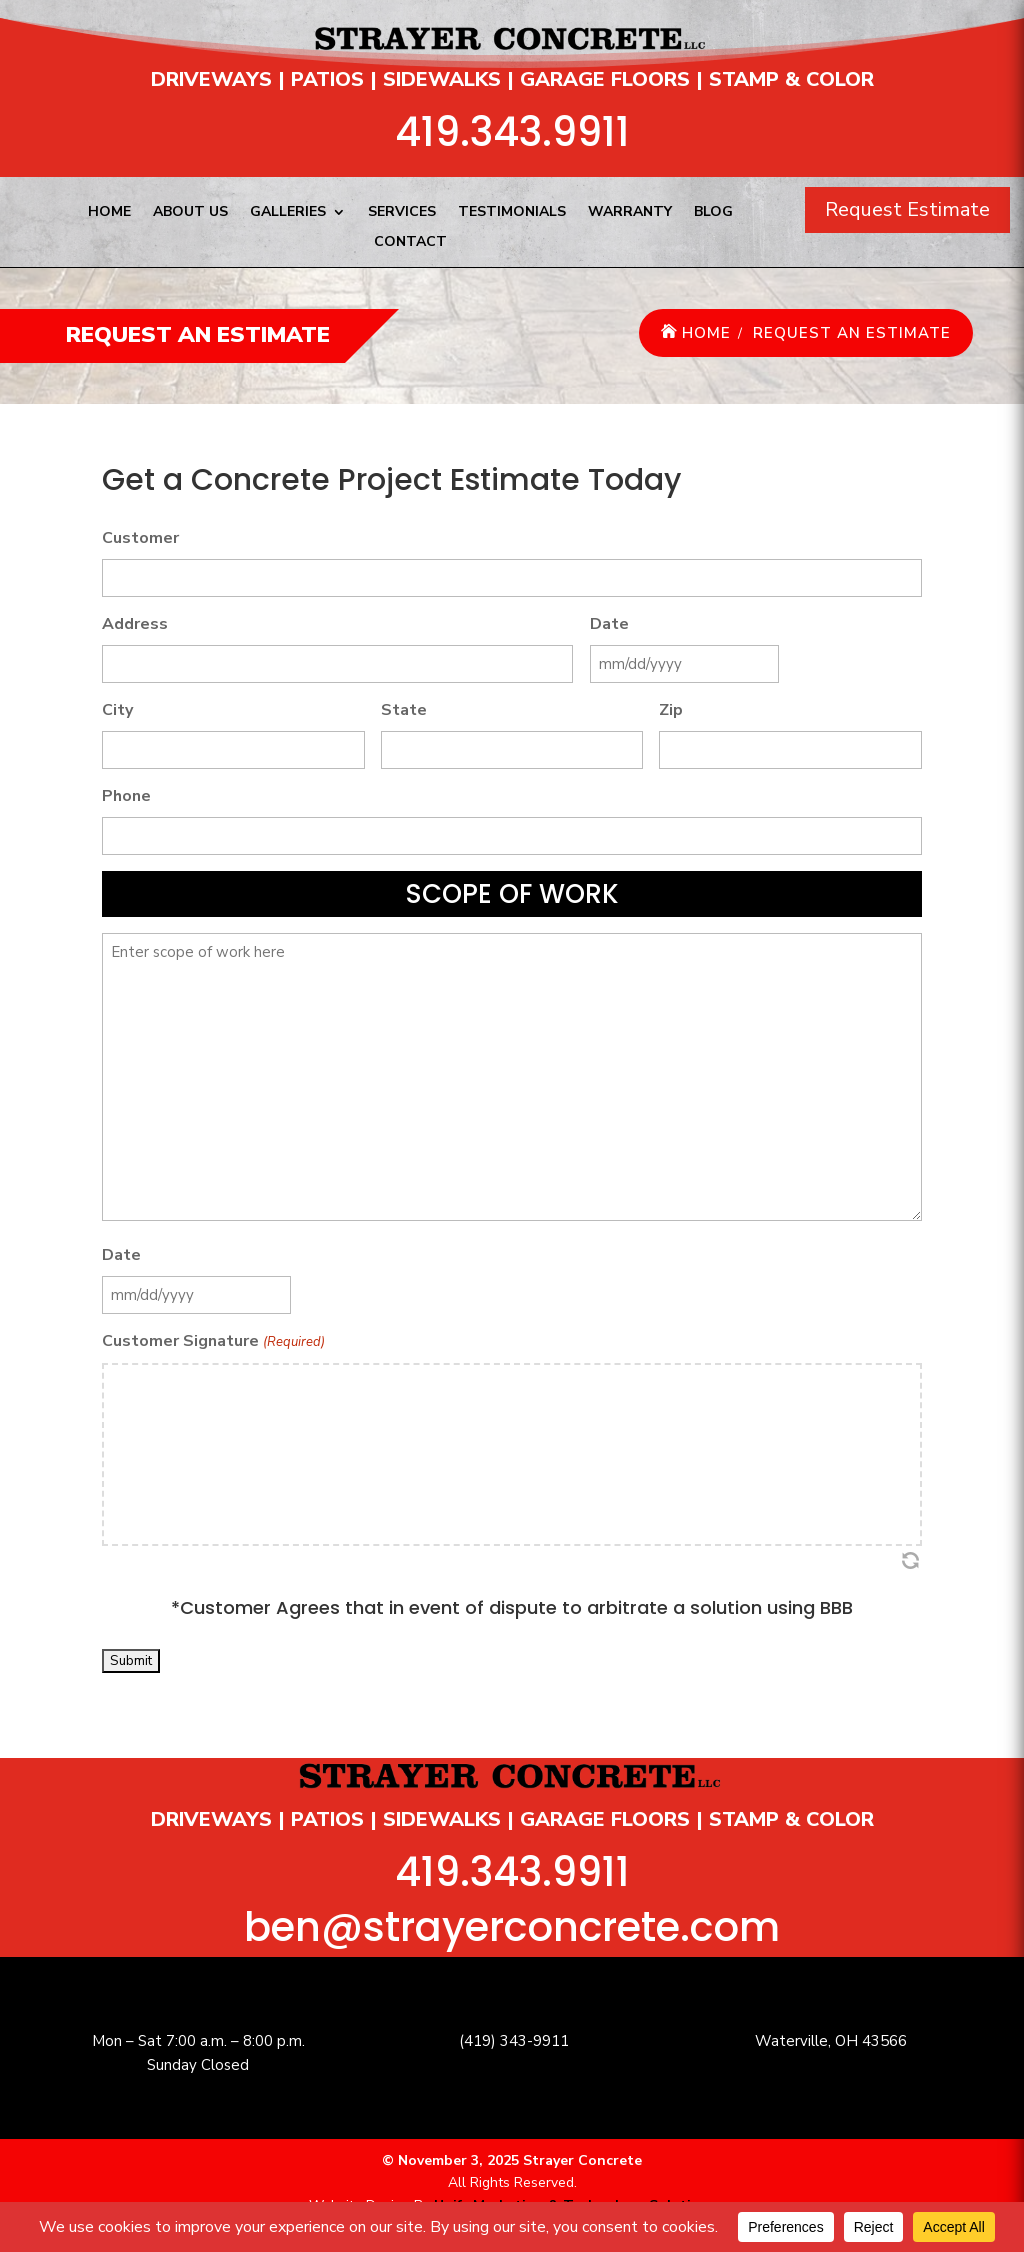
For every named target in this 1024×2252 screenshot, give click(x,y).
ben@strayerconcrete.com (512, 1927)
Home (109, 213)
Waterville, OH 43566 (831, 2041)
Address (135, 624)
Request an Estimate (852, 333)
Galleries (288, 213)
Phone (126, 796)
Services (402, 213)
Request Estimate (907, 209)
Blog (713, 213)
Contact (410, 243)
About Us (190, 213)
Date (609, 624)
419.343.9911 (512, 132)
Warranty (630, 213)
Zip (671, 710)
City (117, 710)
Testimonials (512, 213)
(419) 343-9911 (514, 2041)
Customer (140, 538)
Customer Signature (213, 1342)
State (404, 710)
